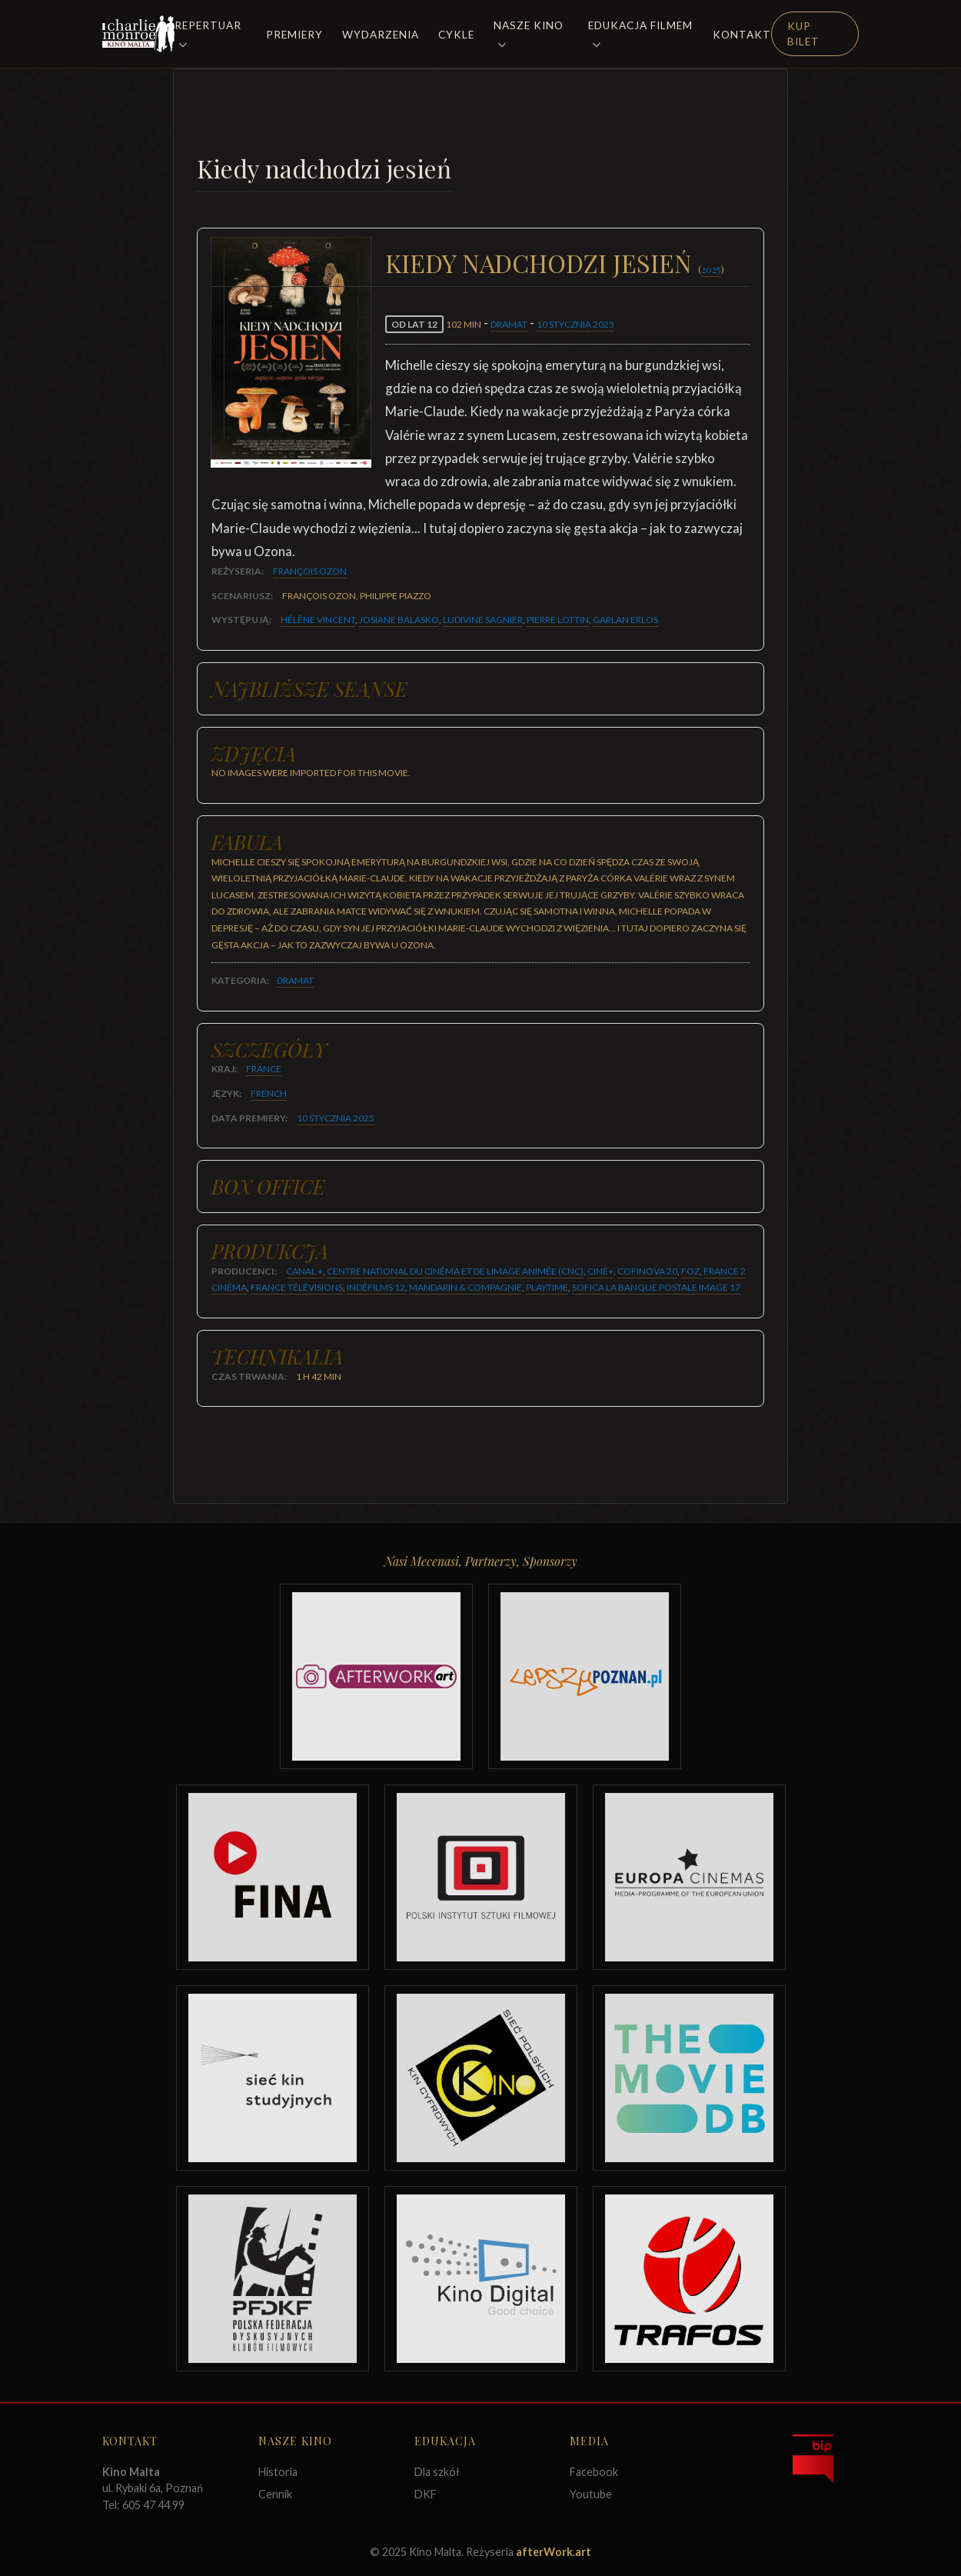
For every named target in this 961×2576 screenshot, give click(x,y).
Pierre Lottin (558, 619)
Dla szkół (437, 2471)
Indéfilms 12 (376, 1287)
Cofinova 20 (647, 1271)
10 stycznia (564, 324)
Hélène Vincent (318, 619)
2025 (711, 268)
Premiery (294, 34)
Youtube (591, 2494)
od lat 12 (414, 324)
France (263, 1069)
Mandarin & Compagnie (465, 1287)
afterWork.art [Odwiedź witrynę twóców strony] (553, 2551)
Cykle (456, 34)
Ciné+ (600, 1271)
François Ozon (310, 571)
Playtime (547, 1287)
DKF (425, 2494)
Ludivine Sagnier (483, 619)
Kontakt (742, 34)
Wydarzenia (380, 34)
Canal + (304, 1271)
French (269, 1093)
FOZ (690, 1271)
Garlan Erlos (625, 619)
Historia (278, 2471)
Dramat (508, 324)
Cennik (275, 2494)
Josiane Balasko (399, 619)
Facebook (594, 2471)
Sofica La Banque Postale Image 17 (656, 1287)
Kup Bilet (803, 34)
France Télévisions (297, 1287)
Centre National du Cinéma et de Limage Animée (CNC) (455, 1271)
